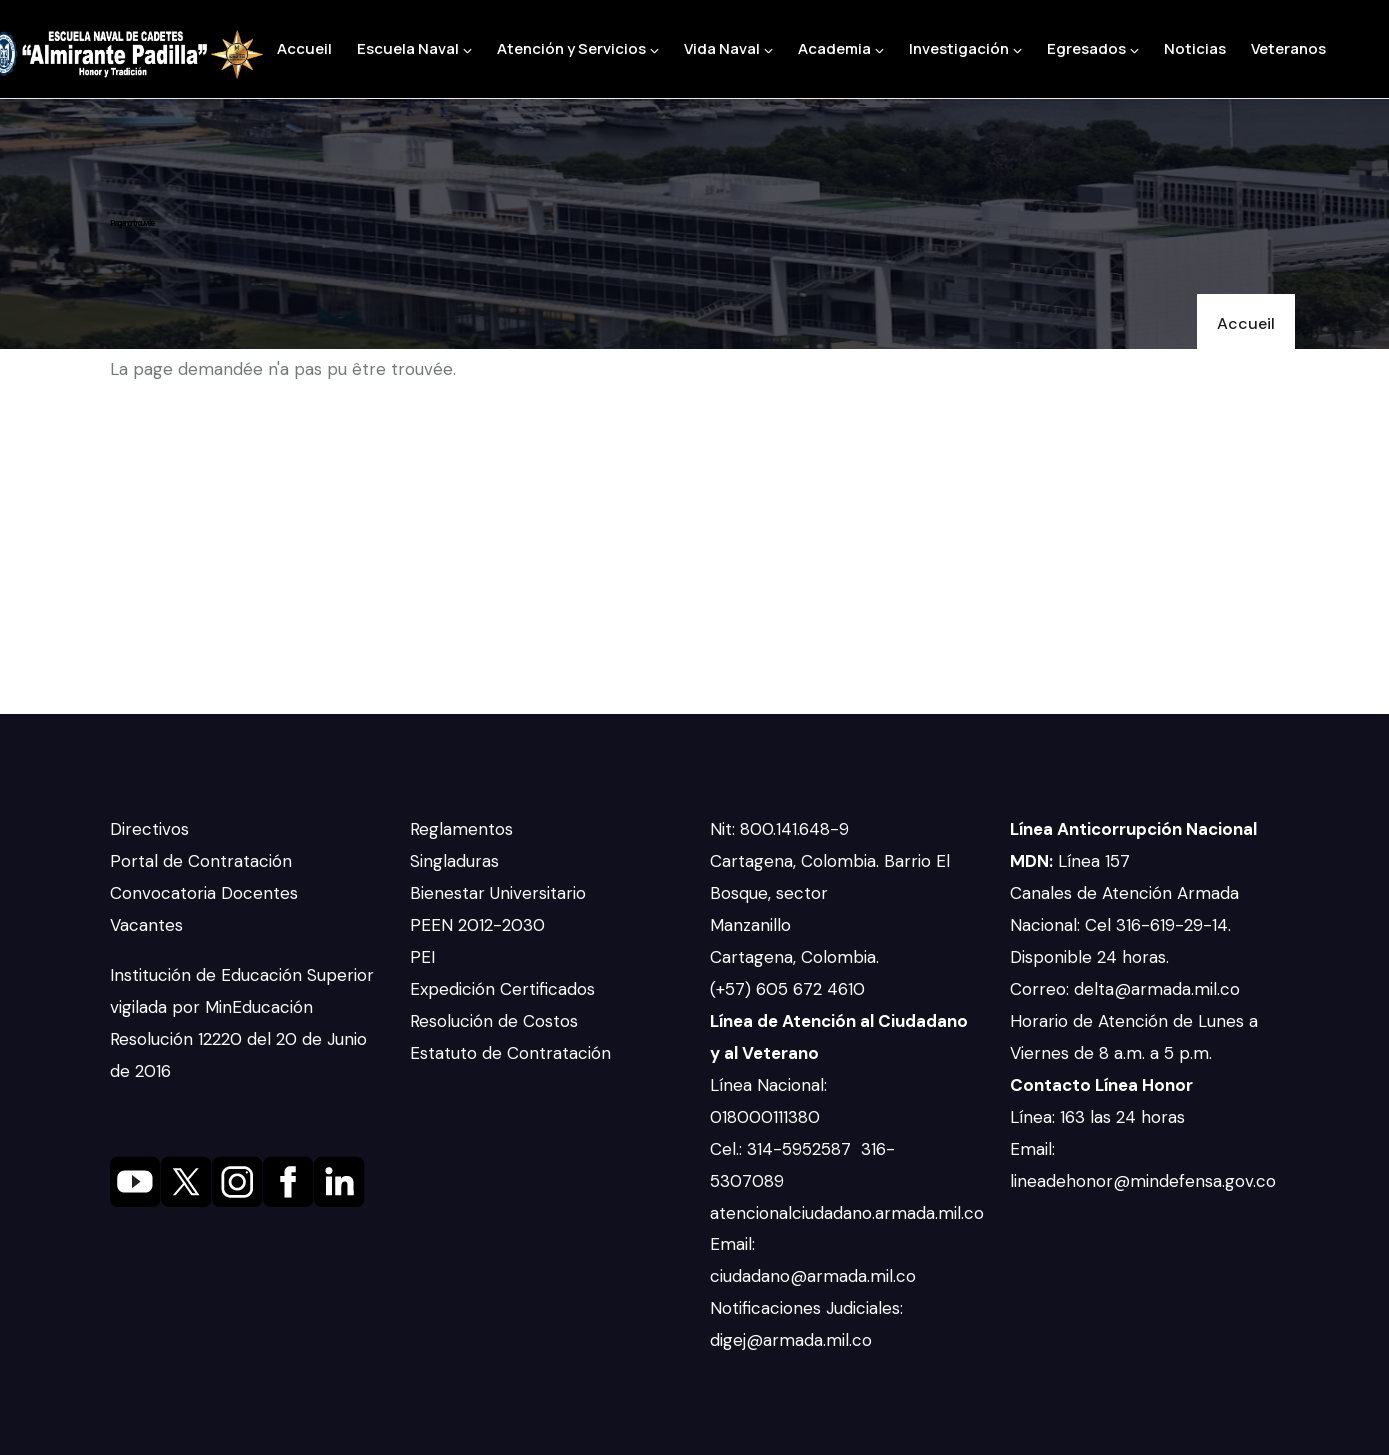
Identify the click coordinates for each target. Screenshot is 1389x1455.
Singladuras (454, 861)
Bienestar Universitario (498, 893)
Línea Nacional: (768, 1085)
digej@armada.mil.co (793, 1340)
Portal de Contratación (201, 861)
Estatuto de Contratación (510, 1053)
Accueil (304, 48)
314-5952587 (801, 1149)
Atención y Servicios (578, 48)
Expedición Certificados (502, 989)
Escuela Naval (414, 48)
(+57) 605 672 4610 (787, 989)
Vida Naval (728, 48)
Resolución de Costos (494, 1021)
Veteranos (1288, 48)
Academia (841, 48)
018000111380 (767, 1117)
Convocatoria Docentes (204, 893)
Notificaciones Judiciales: (806, 1308)
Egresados (1093, 48)
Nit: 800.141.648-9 (782, 829)
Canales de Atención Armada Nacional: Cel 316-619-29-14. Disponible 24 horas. (1124, 925)
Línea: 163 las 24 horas (1100, 1117)
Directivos (149, 829)
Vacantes (146, 925)
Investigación (965, 48)
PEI (422, 957)
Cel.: (728, 1149)
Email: (732, 1244)
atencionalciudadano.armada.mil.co (847, 1213)
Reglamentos (461, 829)
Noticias (1195, 48)
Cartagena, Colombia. (797, 957)
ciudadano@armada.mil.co (815, 1276)
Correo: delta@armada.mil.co (1125, 989)
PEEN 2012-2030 (477, 925)
